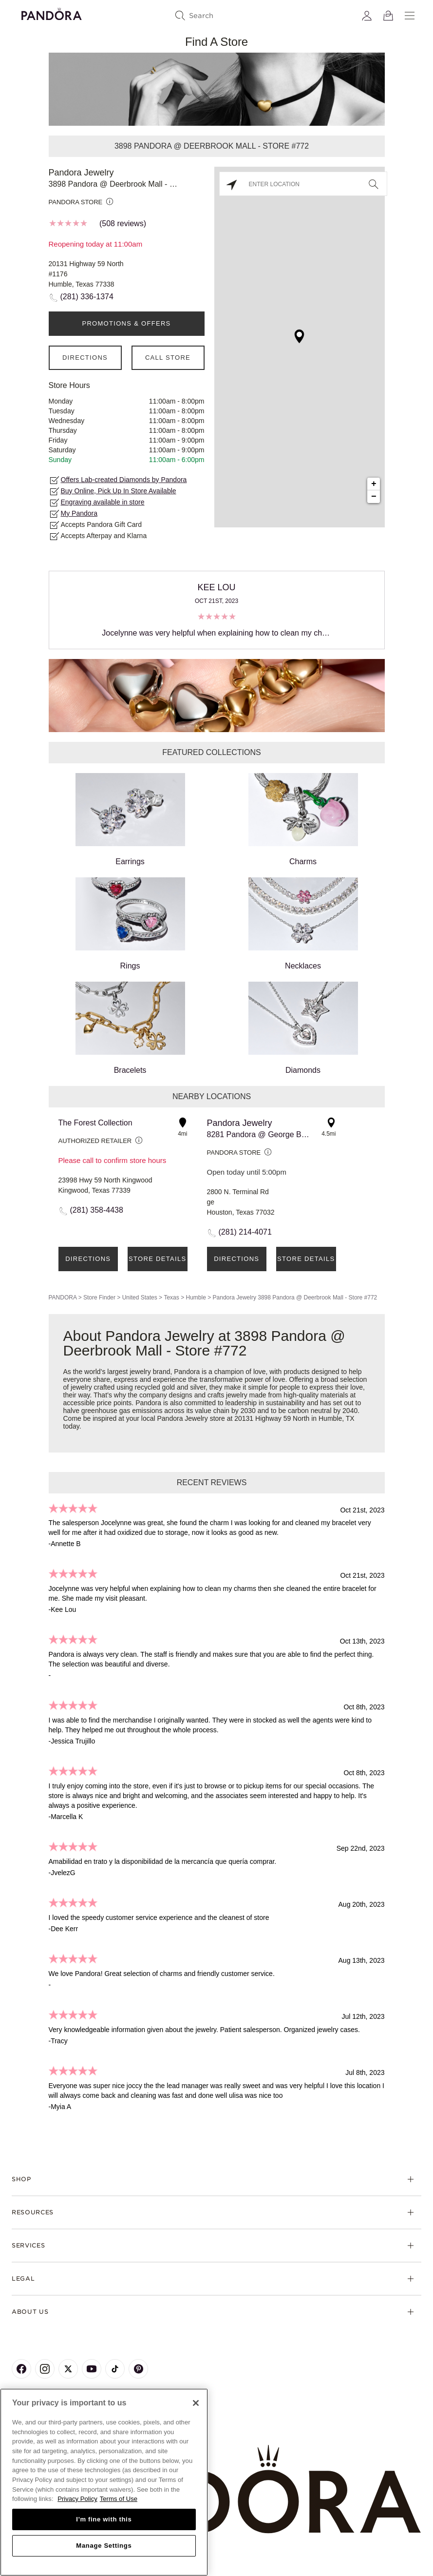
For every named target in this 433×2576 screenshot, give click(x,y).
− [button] (374, 497)
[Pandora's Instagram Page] (45, 2369)
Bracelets (130, 1028)
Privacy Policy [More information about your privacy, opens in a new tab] (77, 2498)
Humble (196, 1297)
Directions (85, 357)
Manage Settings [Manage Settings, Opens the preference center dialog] (104, 2545)
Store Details (157, 1258)
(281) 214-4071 (245, 1232)
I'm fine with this (104, 2519)
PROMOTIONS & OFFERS (126, 323)
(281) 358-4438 (96, 1210)
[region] (104, 2482)
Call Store (167, 357)
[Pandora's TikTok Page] (115, 2369)
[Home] (216, 2489)
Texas (171, 1297)
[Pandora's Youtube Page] (91, 2369)
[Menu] (409, 15)
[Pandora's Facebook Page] (21, 2369)
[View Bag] (388, 15)
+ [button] (374, 484)
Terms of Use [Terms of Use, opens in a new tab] (118, 2498)
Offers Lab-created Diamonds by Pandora (124, 480)
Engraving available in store (103, 502)
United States (139, 1297)
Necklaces (303, 923)
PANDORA (63, 1297)
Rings (130, 923)
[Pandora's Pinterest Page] (138, 2369)
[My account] (366, 15)
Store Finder (99, 1297)
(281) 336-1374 (86, 296)
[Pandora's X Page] (68, 2369)
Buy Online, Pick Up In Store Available (118, 491)
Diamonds (303, 1028)
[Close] (196, 2403)
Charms (303, 819)
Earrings (130, 819)
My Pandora (79, 513)
